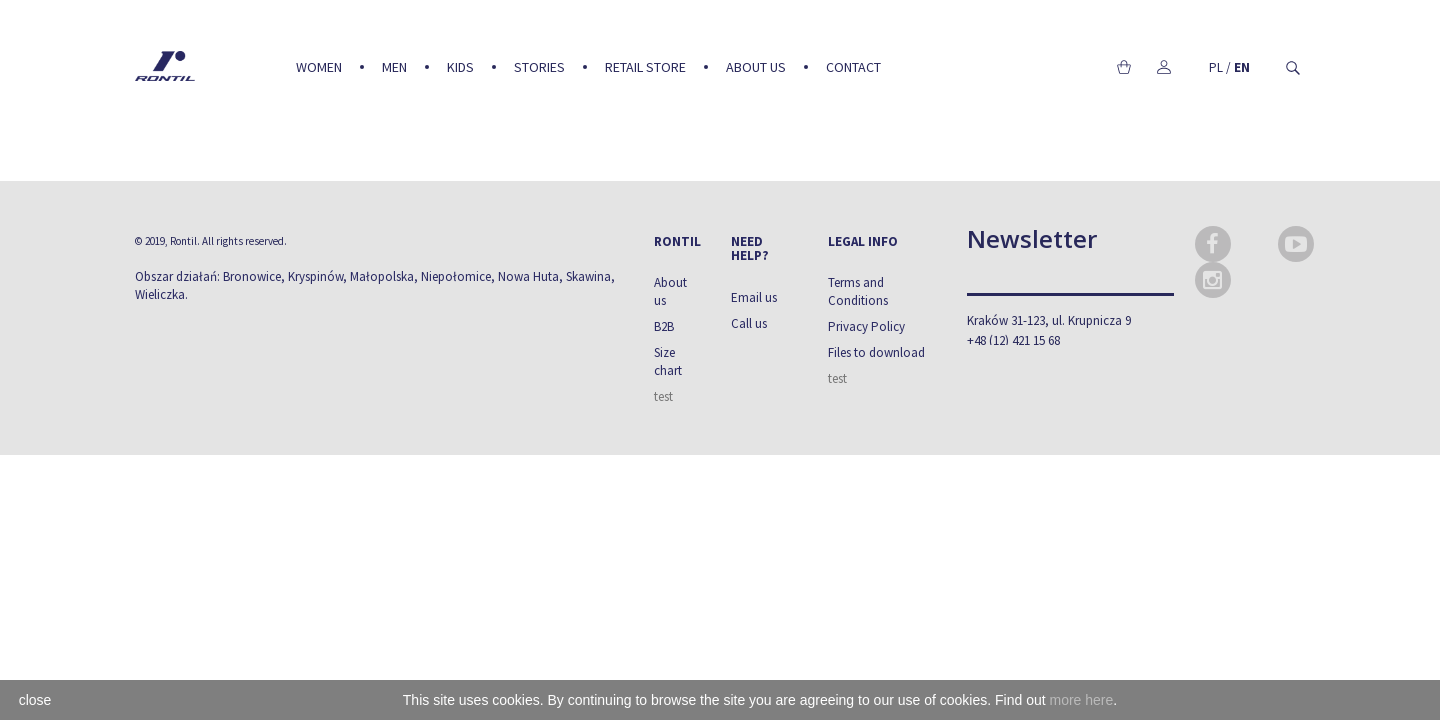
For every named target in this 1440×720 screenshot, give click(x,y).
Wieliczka (160, 294)
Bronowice (252, 276)
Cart (1123, 67)
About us (756, 67)
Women (319, 67)
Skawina (588, 276)
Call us (749, 323)
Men (394, 67)
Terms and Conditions (858, 291)
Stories (539, 67)
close (35, 700)
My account (1163, 67)
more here (1081, 700)
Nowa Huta (528, 276)
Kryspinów (315, 276)
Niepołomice (456, 276)
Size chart (668, 361)
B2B (664, 326)
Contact (853, 67)
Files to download (876, 352)
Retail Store (645, 67)
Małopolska (382, 276)
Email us (754, 297)
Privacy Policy (866, 326)
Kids (460, 67)
